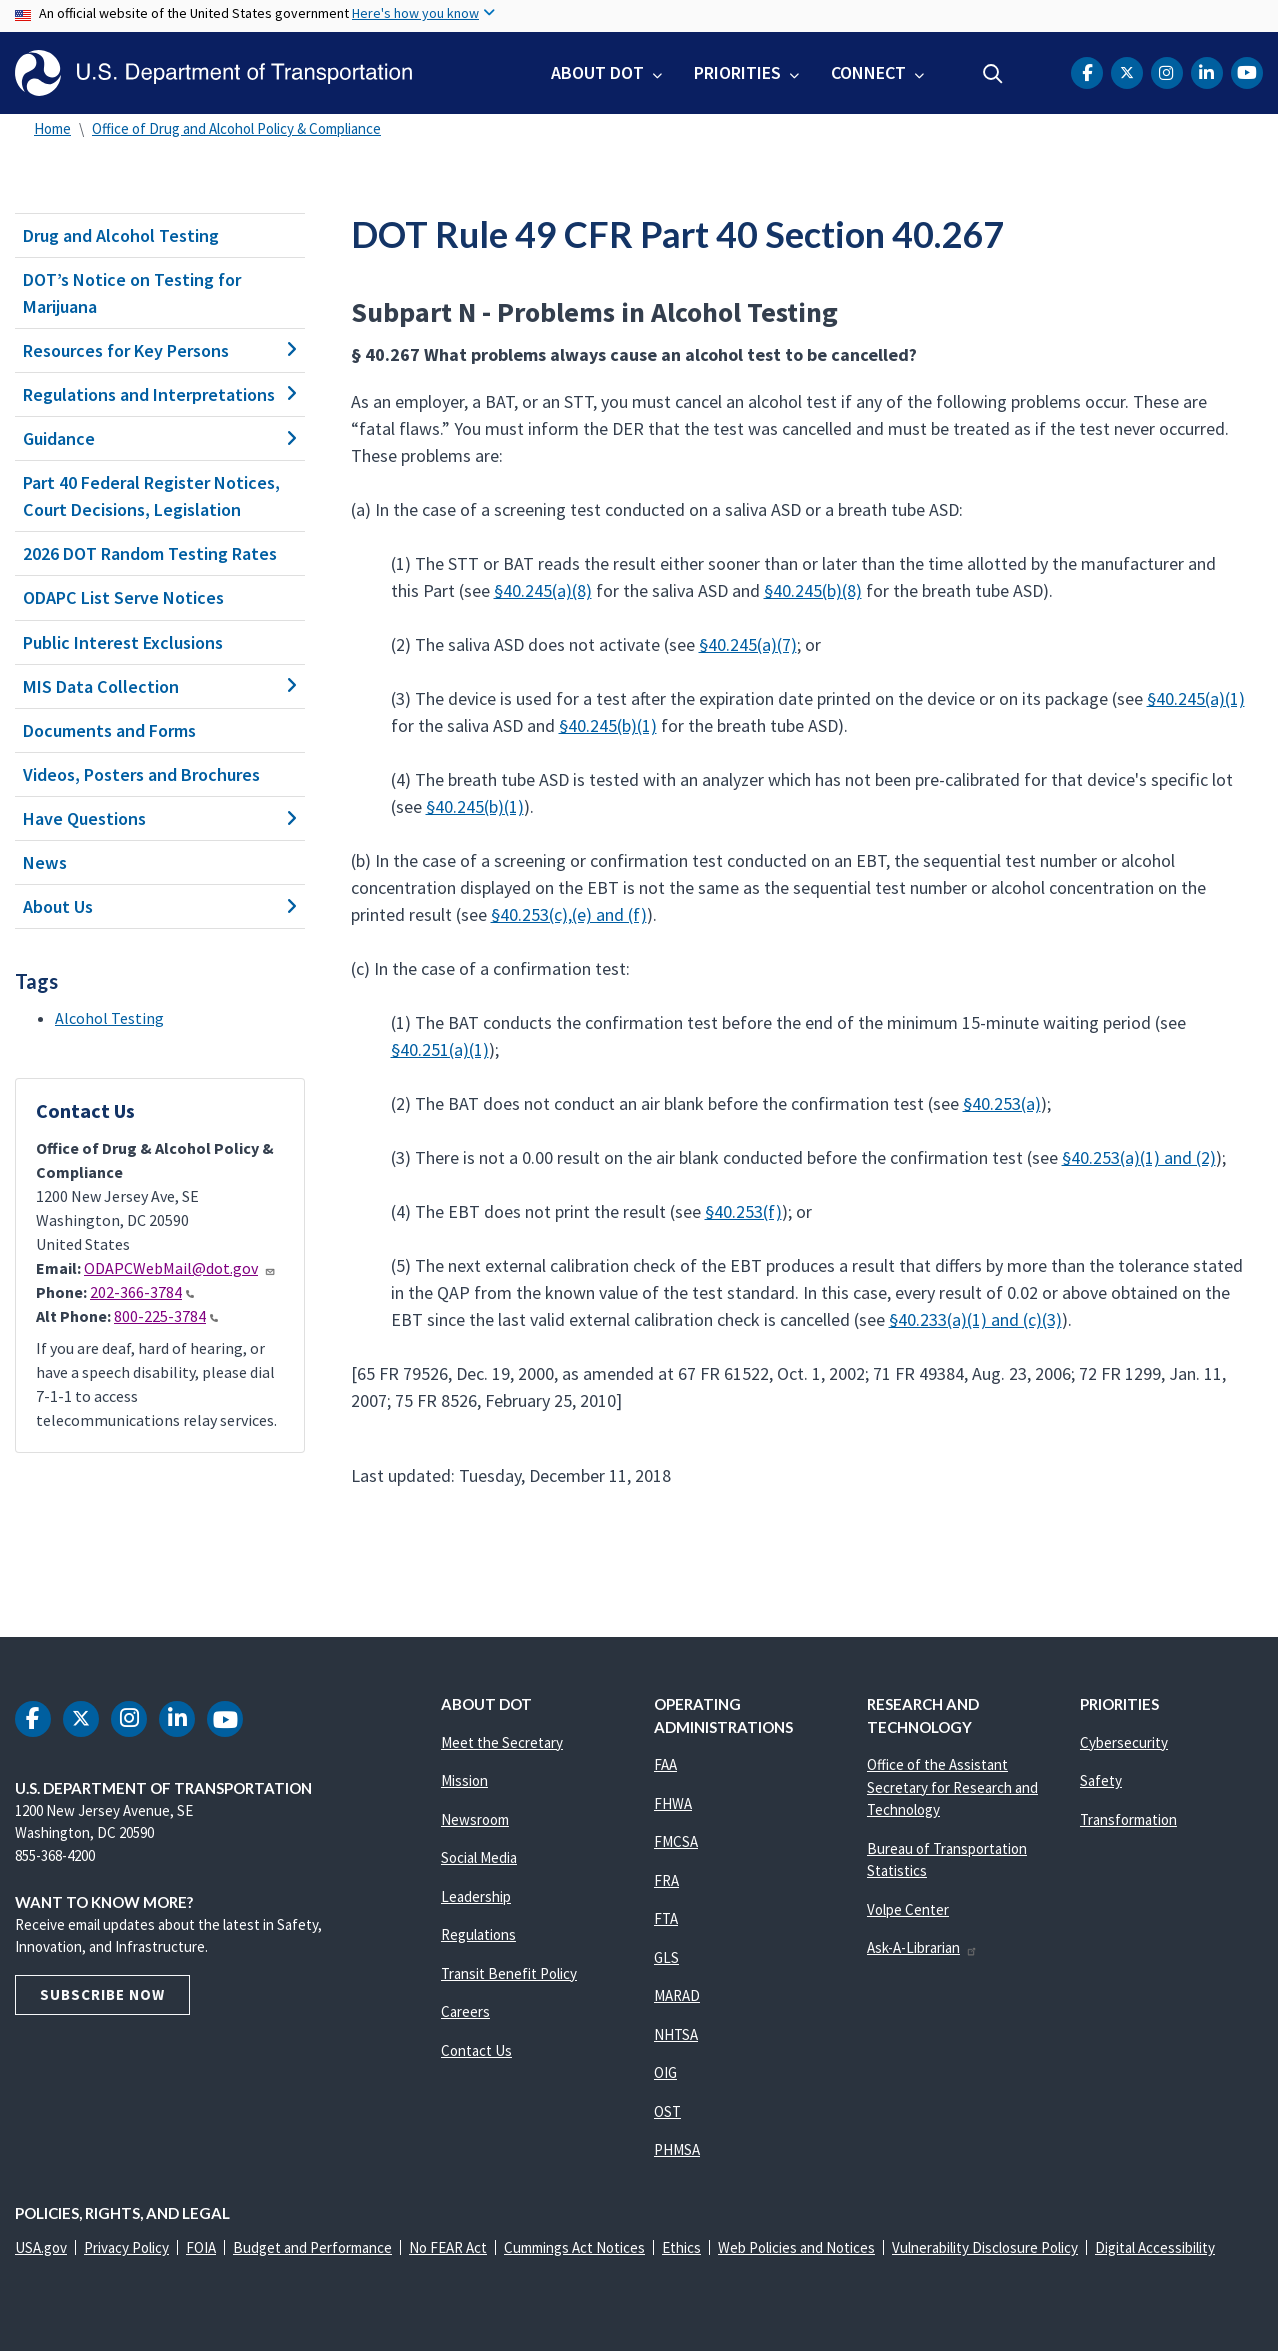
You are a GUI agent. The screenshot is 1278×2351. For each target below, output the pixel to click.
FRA (666, 1880)
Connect (868, 72)
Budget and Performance (312, 2247)
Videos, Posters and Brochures (141, 774)
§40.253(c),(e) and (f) (569, 914)
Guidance (160, 438)
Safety (1101, 1780)
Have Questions (160, 818)
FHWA (673, 1803)
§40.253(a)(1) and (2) (1139, 1157)
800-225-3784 (166, 1316)
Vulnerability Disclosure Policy (985, 2247)
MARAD (677, 1995)
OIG (665, 2072)
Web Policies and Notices (796, 2247)
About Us (160, 906)
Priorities (737, 72)
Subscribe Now (102, 1994)
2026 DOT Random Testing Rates (150, 553)
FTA (666, 1918)
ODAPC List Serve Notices (123, 597)
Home (52, 128)
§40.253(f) (743, 1211)
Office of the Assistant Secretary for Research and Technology (952, 1787)
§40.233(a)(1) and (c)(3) (975, 1319)
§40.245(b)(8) (813, 590)
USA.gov (41, 2247)
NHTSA (676, 2034)
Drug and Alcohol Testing (121, 235)
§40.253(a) (1002, 1103)
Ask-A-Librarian (922, 1947)
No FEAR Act (448, 2247)
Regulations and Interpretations (160, 394)
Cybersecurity (1124, 1742)
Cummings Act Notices (574, 2247)
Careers (465, 2011)
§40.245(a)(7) (748, 644)
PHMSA (677, 2149)
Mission (464, 1780)
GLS (666, 1957)
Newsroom (475, 1819)
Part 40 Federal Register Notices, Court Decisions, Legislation (151, 496)
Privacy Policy (126, 2247)
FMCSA (676, 1841)
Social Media (479, 1857)
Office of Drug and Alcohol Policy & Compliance (236, 128)
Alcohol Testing (109, 1018)
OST (667, 2111)
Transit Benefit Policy (509, 1973)
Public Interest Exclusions (123, 642)
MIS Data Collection (160, 686)
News (45, 862)
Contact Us (476, 2050)
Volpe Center (908, 1909)
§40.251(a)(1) (440, 1049)
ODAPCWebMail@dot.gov (180, 1268)
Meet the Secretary (502, 1742)
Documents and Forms (109, 730)
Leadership (476, 1896)
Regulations (478, 1934)
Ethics (681, 2247)
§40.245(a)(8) (543, 590)
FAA (665, 1764)
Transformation (1128, 1819)
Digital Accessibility (1155, 2247)
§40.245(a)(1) (1196, 698)
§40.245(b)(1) (608, 725)
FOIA (201, 2247)
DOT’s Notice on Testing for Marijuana (132, 293)
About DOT (597, 72)
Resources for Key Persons (160, 350)
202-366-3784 (142, 1292)
